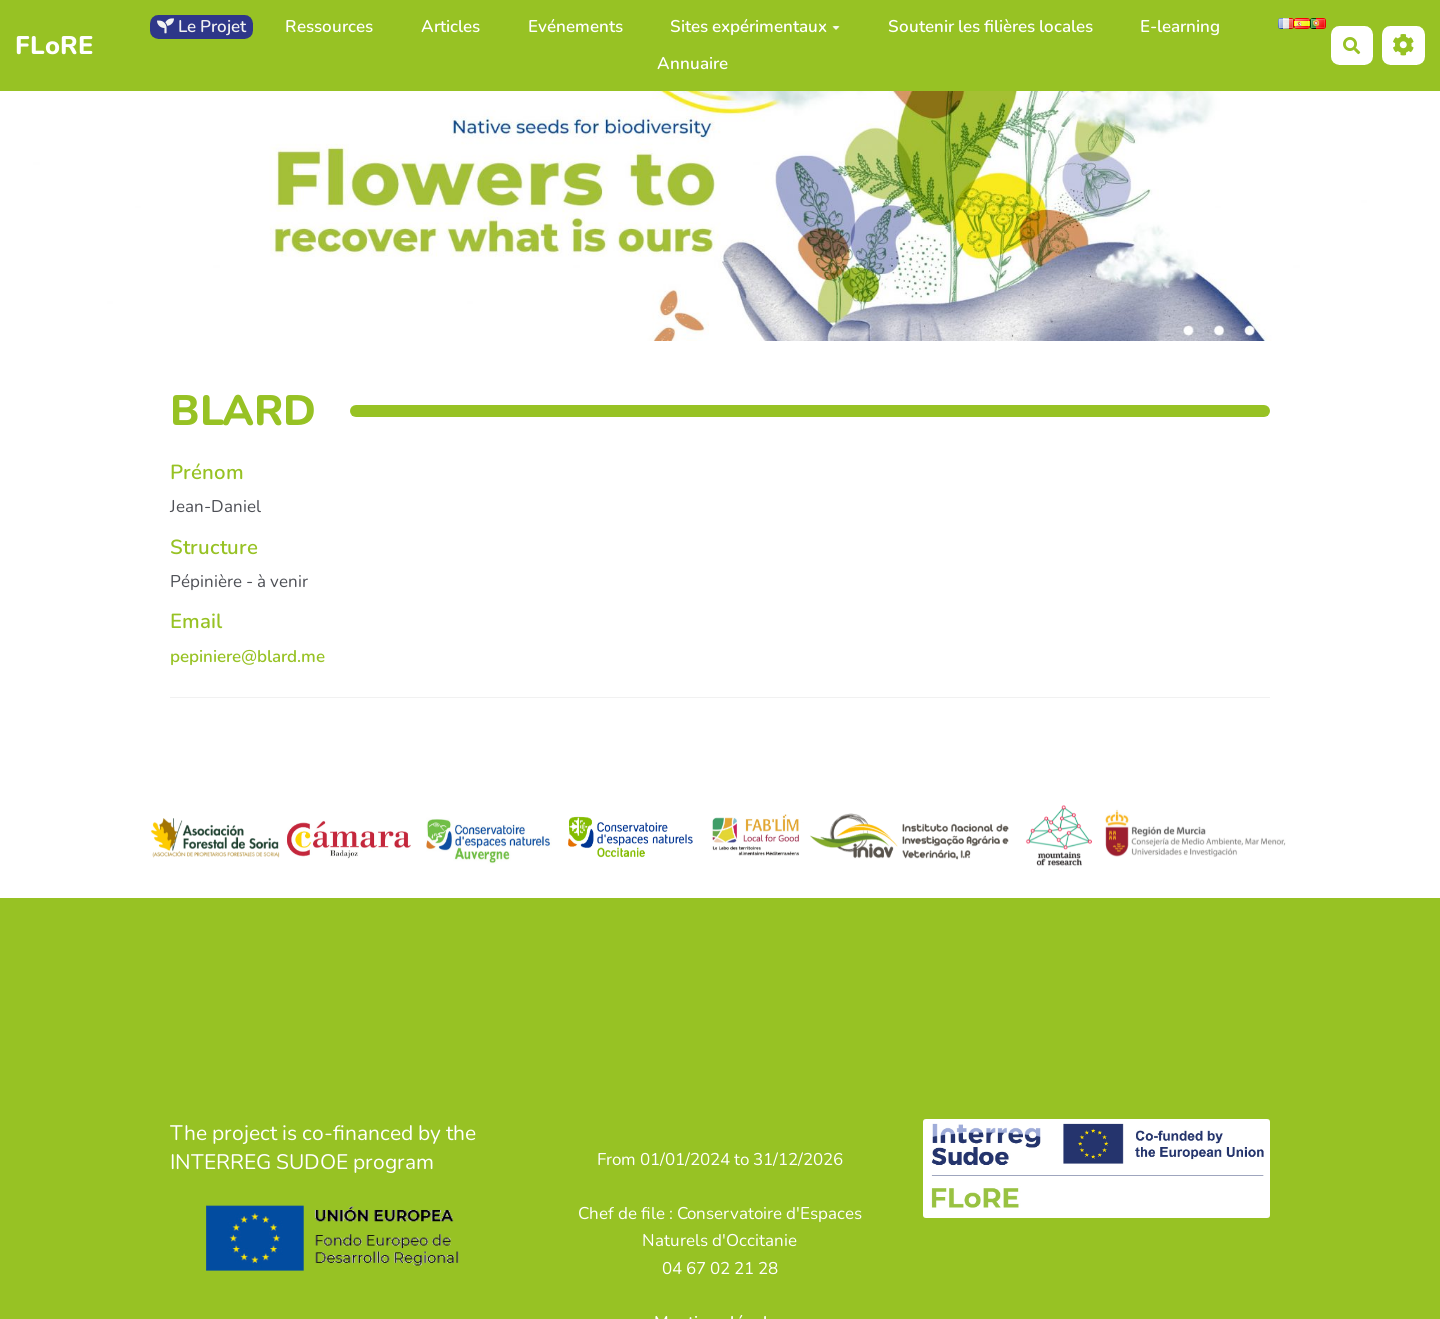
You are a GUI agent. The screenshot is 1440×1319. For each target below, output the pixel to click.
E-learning (1180, 26)
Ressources (329, 26)
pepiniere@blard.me (247, 656)
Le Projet (201, 26)
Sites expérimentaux (755, 26)
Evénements (575, 26)
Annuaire (692, 63)
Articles (450, 26)
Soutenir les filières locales (990, 26)
